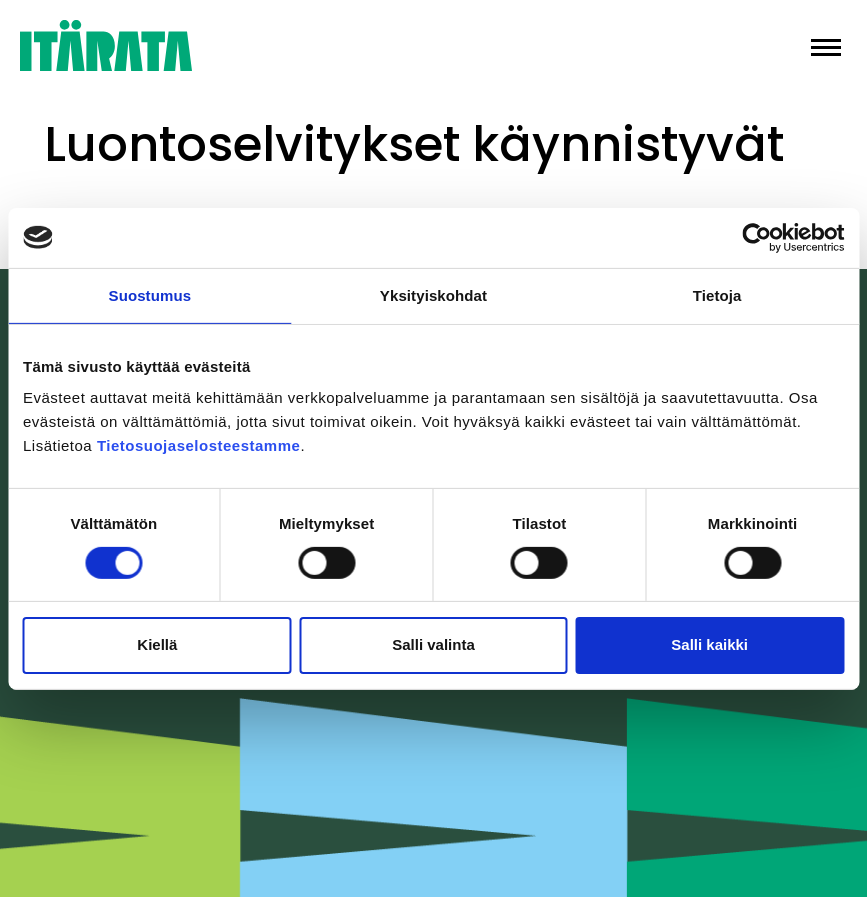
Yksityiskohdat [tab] (433, 294)
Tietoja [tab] (717, 294)
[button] (826, 45)
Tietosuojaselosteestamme (198, 445)
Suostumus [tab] (150, 294)
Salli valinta (433, 644)
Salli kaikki (709, 644)
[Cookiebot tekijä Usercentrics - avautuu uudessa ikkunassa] (756, 237)
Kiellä (157, 644)
